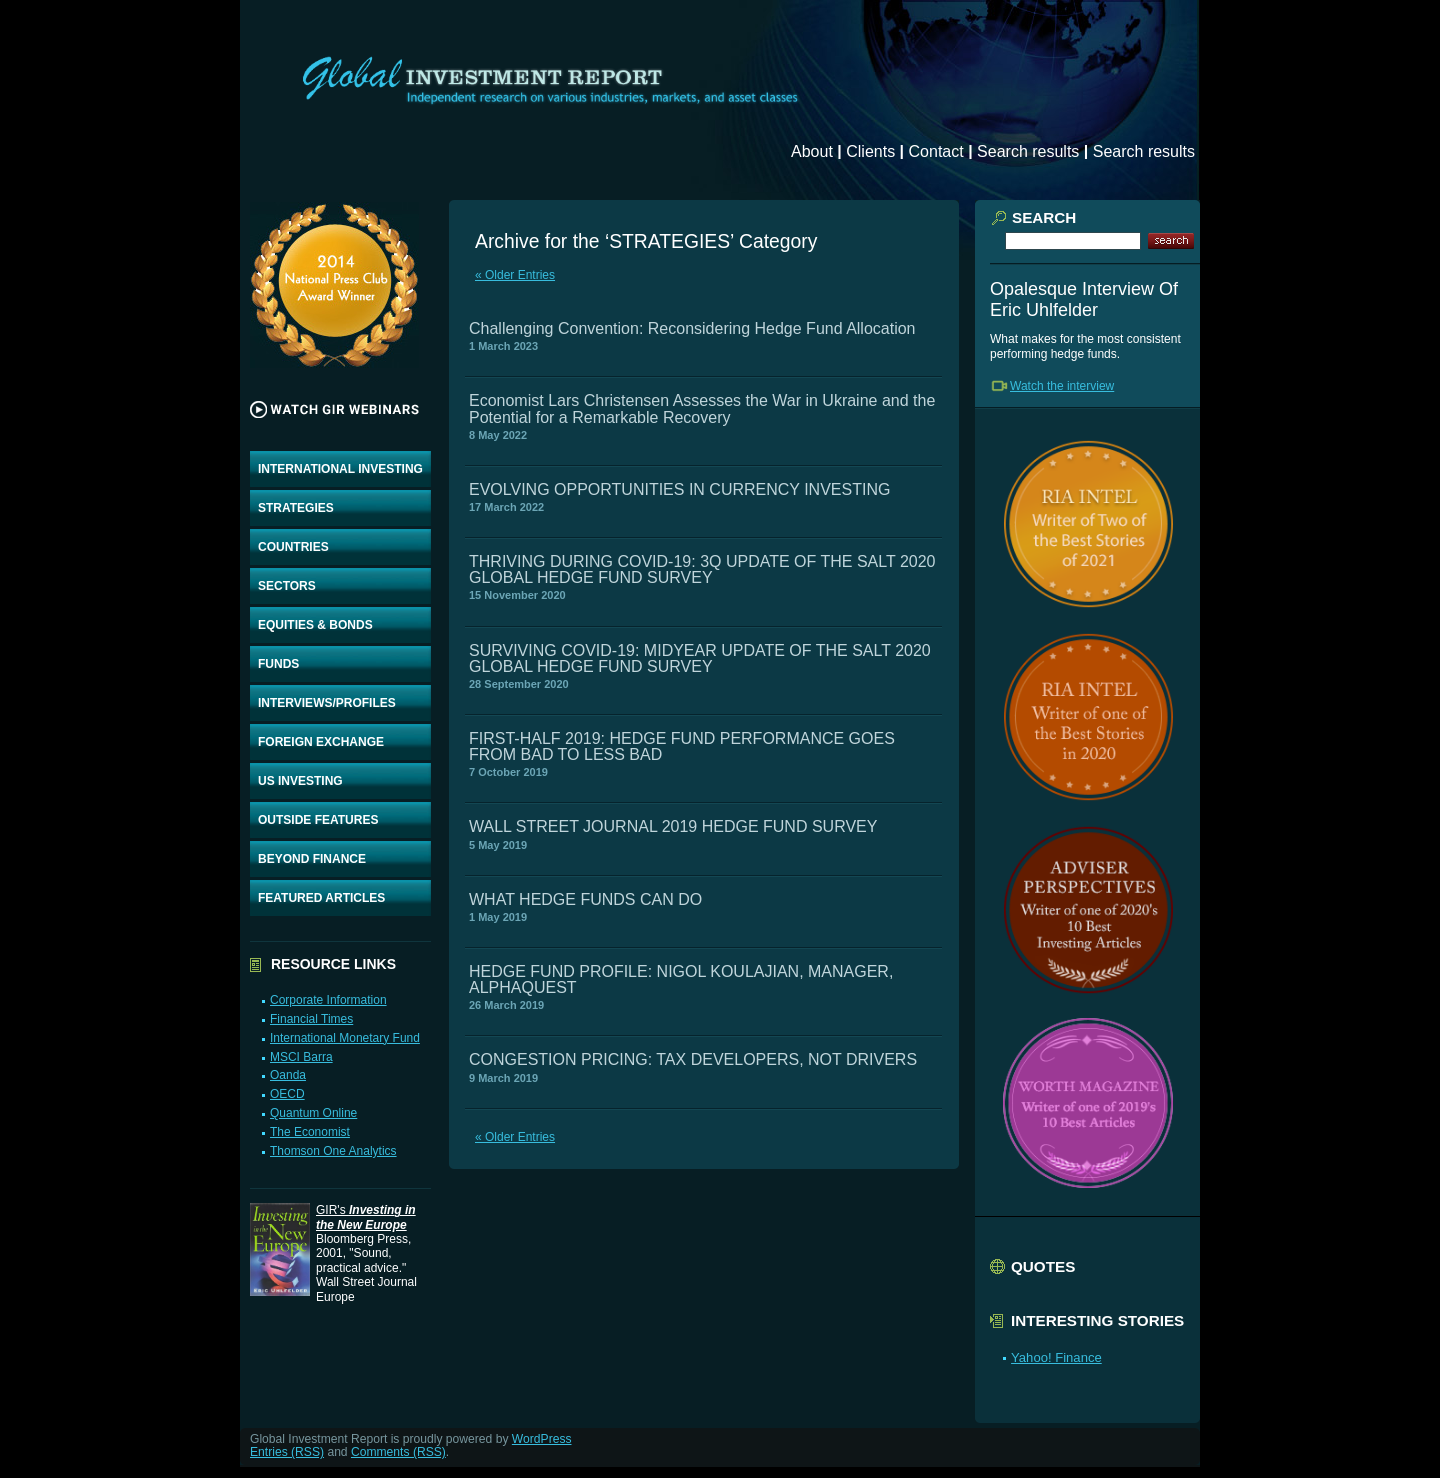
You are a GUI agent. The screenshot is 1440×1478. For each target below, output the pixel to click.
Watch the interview (1062, 386)
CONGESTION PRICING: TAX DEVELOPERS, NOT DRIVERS (693, 1059)
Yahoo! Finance (1056, 1357)
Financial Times (311, 1019)
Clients (870, 151)
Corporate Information (328, 1000)
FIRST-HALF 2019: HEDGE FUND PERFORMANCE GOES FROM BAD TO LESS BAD (682, 746)
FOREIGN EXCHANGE (321, 742)
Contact (936, 151)
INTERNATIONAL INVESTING (340, 469)
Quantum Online (313, 1113)
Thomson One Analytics (333, 1151)
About (812, 151)
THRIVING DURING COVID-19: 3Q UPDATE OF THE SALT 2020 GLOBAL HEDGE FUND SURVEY (702, 569)
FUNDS (278, 664)
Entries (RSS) (287, 1452)
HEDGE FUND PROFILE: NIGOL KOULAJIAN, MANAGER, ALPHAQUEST (681, 979)
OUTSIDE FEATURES (318, 820)
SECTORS (287, 586)
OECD (287, 1094)
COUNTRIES (293, 547)
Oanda (288, 1075)
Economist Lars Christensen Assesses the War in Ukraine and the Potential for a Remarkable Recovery (702, 408)
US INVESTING (300, 781)
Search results (1028, 151)
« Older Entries (515, 275)
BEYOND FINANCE (312, 859)
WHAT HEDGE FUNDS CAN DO (585, 899)
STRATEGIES (296, 508)
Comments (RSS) (398, 1452)
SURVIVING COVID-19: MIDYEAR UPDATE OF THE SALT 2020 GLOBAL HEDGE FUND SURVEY (700, 658)
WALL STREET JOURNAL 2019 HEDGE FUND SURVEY (673, 826)
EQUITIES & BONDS (315, 625)
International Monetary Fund (345, 1038)
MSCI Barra (301, 1057)
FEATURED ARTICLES (321, 898)
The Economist (310, 1132)
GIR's (366, 1217)
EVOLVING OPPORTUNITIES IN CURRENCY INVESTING (679, 489)
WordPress (542, 1439)
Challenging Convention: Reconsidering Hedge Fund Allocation (692, 328)
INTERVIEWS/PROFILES (327, 703)
